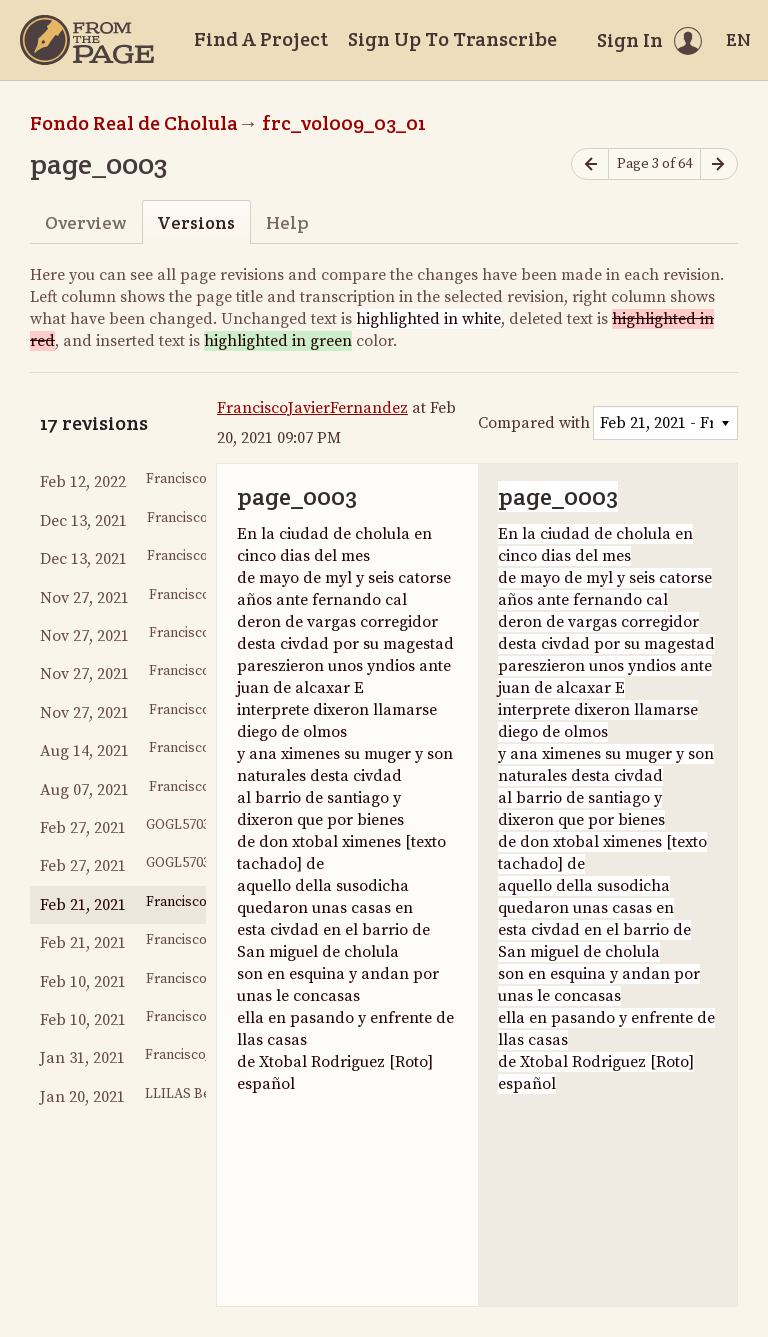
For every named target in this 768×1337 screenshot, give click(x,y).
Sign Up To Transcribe (452, 39)
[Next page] (719, 164)
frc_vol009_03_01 (344, 123)
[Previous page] (590, 164)
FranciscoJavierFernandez (312, 408)
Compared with (534, 423)
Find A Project (261, 39)
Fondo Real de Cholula (134, 123)
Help (287, 222)
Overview (85, 222)
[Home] (87, 40)
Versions (196, 222)
